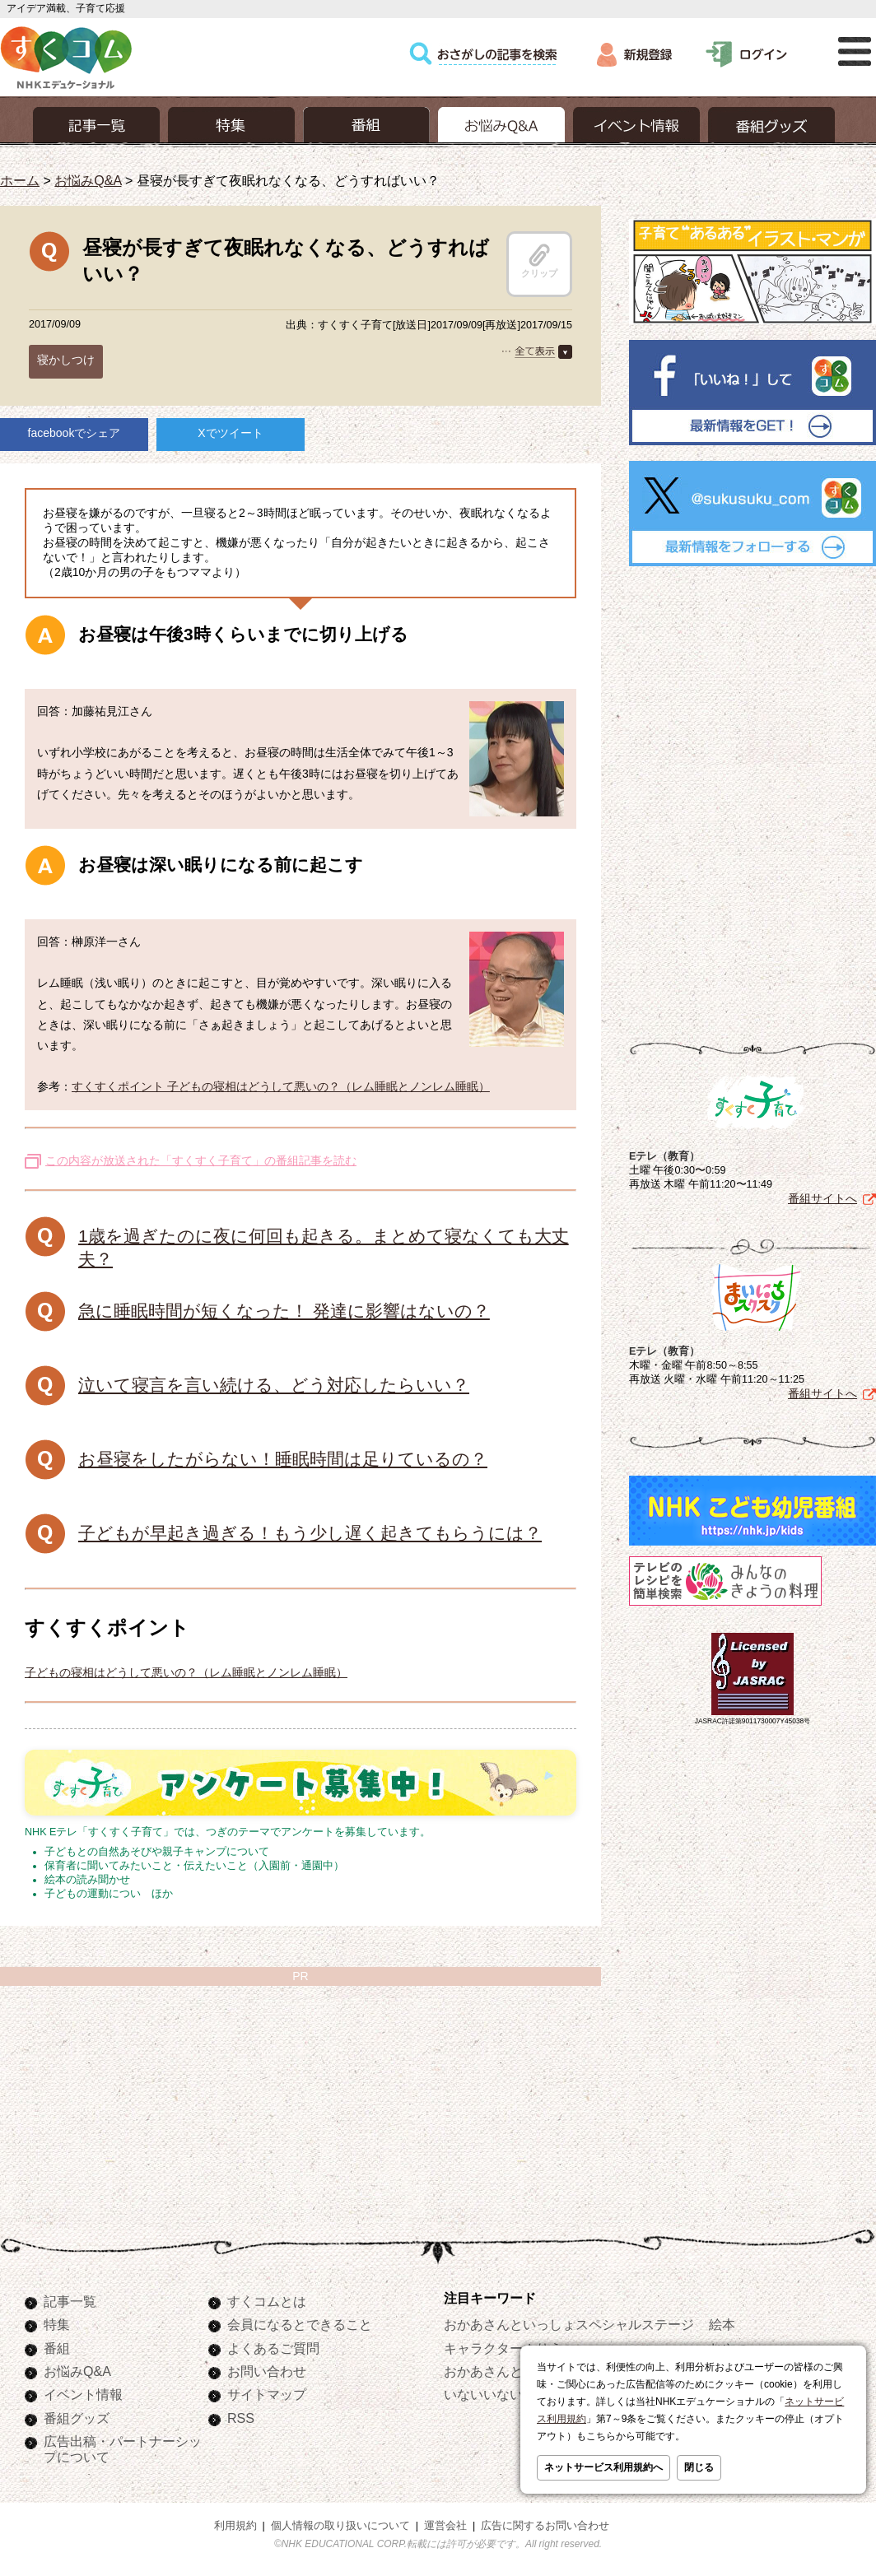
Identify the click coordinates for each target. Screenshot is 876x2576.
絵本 (722, 2324)
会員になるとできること (299, 2324)
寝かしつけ (66, 359)
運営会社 (445, 2526)
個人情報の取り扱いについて (340, 2526)
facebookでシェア (74, 432)
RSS (240, 2418)
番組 (57, 2348)
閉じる (699, 2467)
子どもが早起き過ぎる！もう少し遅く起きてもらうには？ (310, 1532)
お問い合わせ (266, 2371)
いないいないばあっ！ (509, 2394)
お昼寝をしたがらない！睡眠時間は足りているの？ (282, 1458)
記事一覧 (70, 2301)
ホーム (20, 180)
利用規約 (235, 2526)
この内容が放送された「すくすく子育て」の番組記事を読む (200, 1160)
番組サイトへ (822, 1198)
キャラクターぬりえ (503, 2348)
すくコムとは (266, 2301)
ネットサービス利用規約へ (603, 2467)
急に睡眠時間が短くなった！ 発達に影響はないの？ (284, 1310)
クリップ (539, 261)
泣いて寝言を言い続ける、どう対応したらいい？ (273, 1384)
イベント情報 (83, 2394)
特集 (57, 2324)
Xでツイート (230, 432)
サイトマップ (266, 2394)
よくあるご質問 (273, 2348)
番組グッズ (77, 2418)
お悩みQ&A (87, 180)
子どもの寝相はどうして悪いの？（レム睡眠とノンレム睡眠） (186, 1672)
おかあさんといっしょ (509, 2371)
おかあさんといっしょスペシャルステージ (569, 2324)
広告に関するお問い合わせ (545, 2526)
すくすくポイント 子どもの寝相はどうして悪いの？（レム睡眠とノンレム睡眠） (281, 1086)
